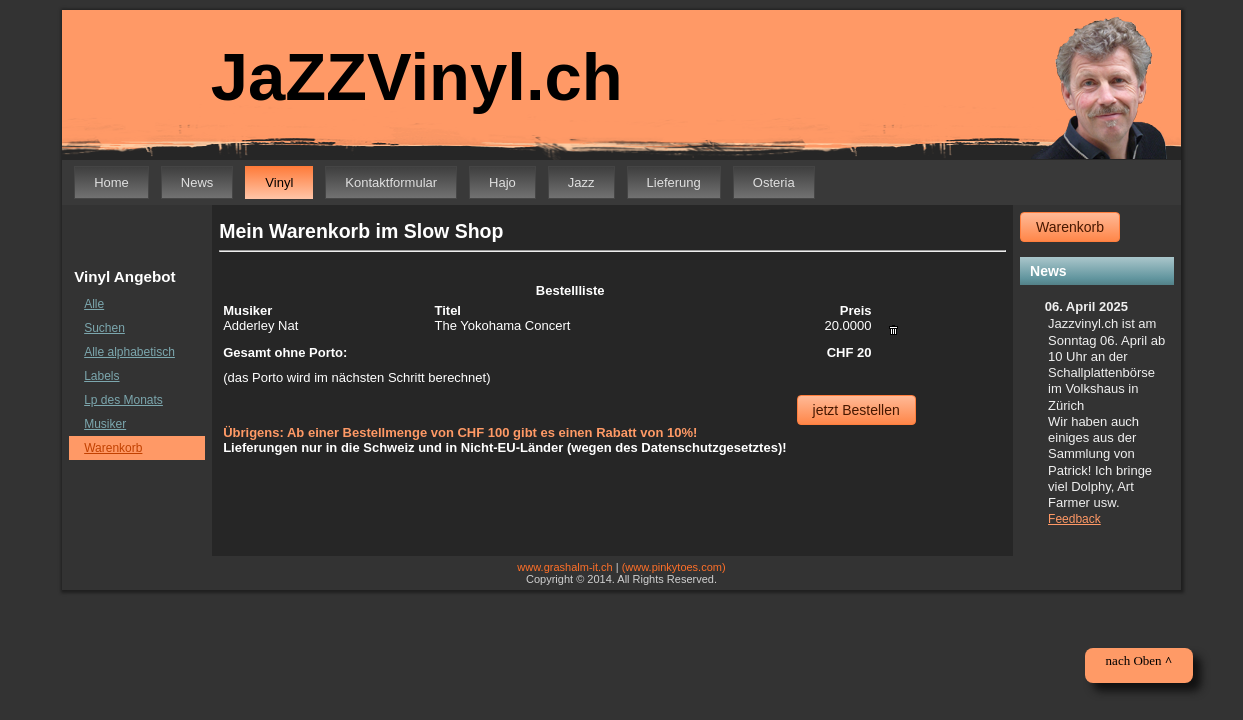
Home (111, 182)
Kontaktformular (391, 182)
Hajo (502, 182)
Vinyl (279, 182)
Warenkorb (113, 448)
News (197, 182)
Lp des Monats (123, 400)
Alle (94, 304)
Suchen (104, 328)
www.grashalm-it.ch (564, 567)
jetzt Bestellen (856, 410)
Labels (101, 376)
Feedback (1074, 519)
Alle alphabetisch (129, 352)
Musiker (105, 424)
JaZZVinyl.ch (403, 77)
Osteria (774, 182)
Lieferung (674, 182)
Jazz (581, 182)
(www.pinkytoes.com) (674, 567)
